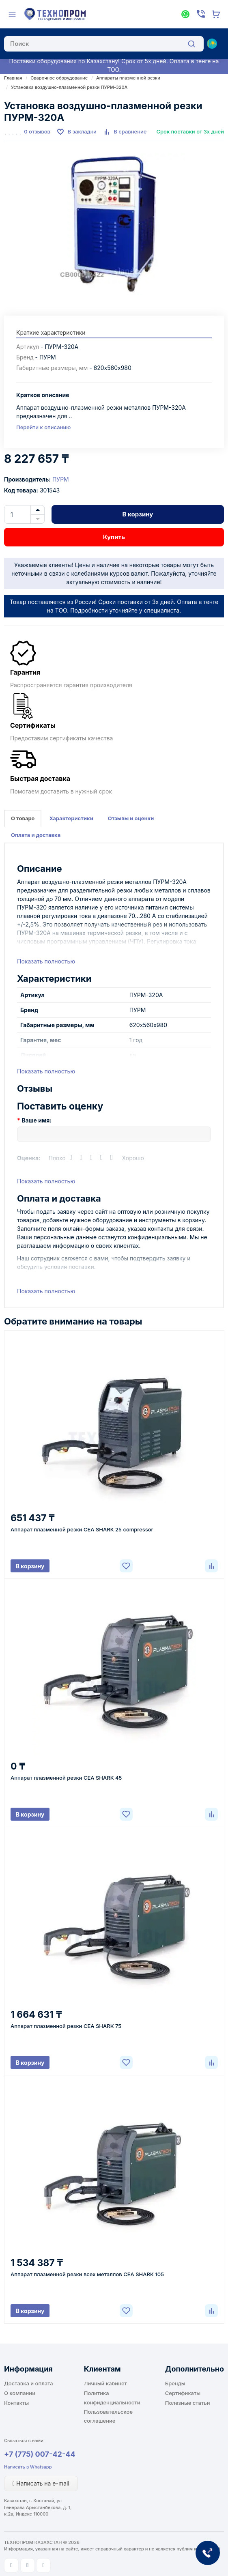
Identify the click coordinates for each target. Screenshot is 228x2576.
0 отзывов (37, 131)
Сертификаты (182, 2393)
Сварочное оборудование (59, 78)
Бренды (175, 2383)
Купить (114, 537)
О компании (19, 2393)
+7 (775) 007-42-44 (39, 2454)
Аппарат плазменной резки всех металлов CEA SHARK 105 (87, 2274)
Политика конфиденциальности (112, 2397)
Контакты (16, 2403)
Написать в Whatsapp (28, 2467)
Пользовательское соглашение (108, 2416)
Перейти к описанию (43, 427)
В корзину (138, 514)
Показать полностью (46, 961)
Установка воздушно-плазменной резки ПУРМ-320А (69, 87)
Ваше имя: (37, 1120)
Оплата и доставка (35, 835)
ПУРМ (60, 479)
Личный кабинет (105, 2383)
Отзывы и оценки (131, 818)
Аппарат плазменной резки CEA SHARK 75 (66, 2026)
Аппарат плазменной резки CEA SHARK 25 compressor (82, 1529)
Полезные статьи (187, 2403)
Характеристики (71, 818)
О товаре (22, 818)
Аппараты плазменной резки (128, 78)
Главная (13, 78)
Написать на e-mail (41, 2483)
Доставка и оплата (28, 2383)
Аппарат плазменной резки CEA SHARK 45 (66, 1777)
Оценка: (29, 1158)
